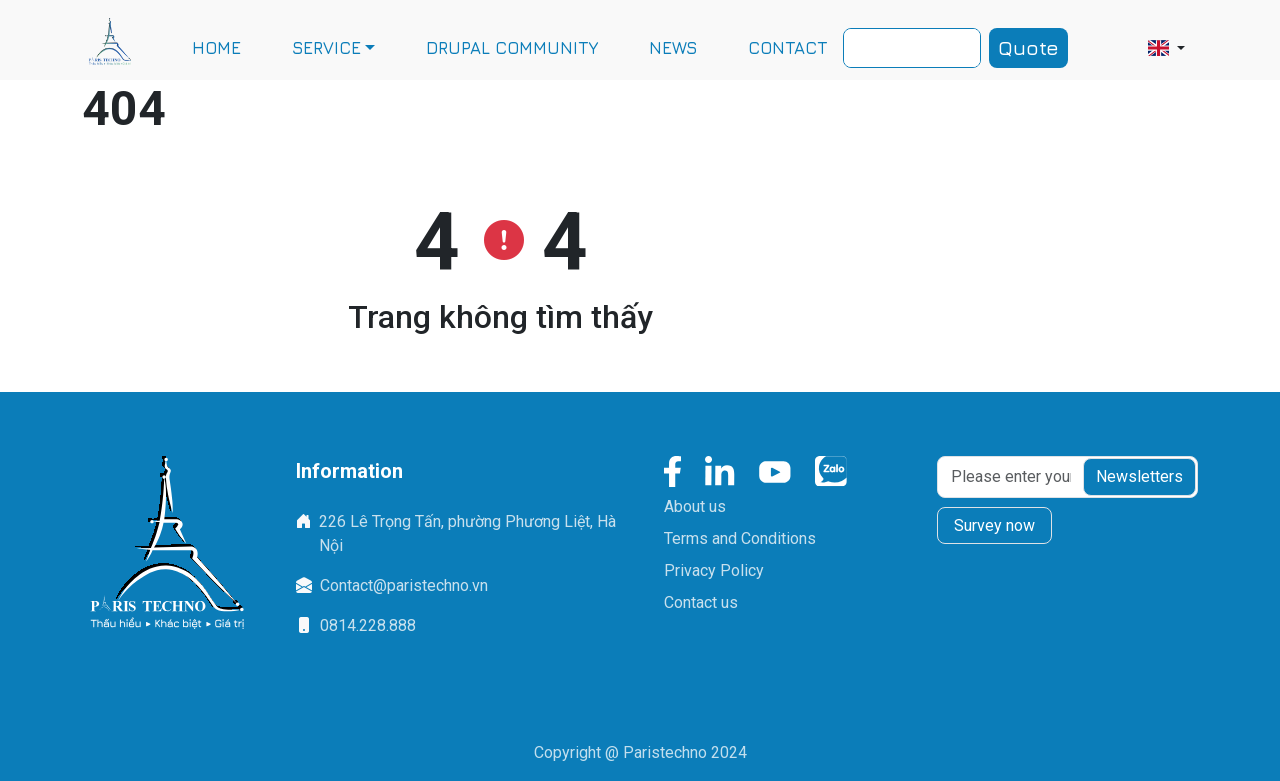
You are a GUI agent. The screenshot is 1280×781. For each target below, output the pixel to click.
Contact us (701, 602)
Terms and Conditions (740, 538)
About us (695, 506)
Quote (1028, 47)
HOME (216, 48)
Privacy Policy (714, 570)
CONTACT (787, 48)
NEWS (673, 48)
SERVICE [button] (326, 48)
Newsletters (1139, 476)
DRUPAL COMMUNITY (512, 48)
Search (967, 45)
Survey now (994, 525)
